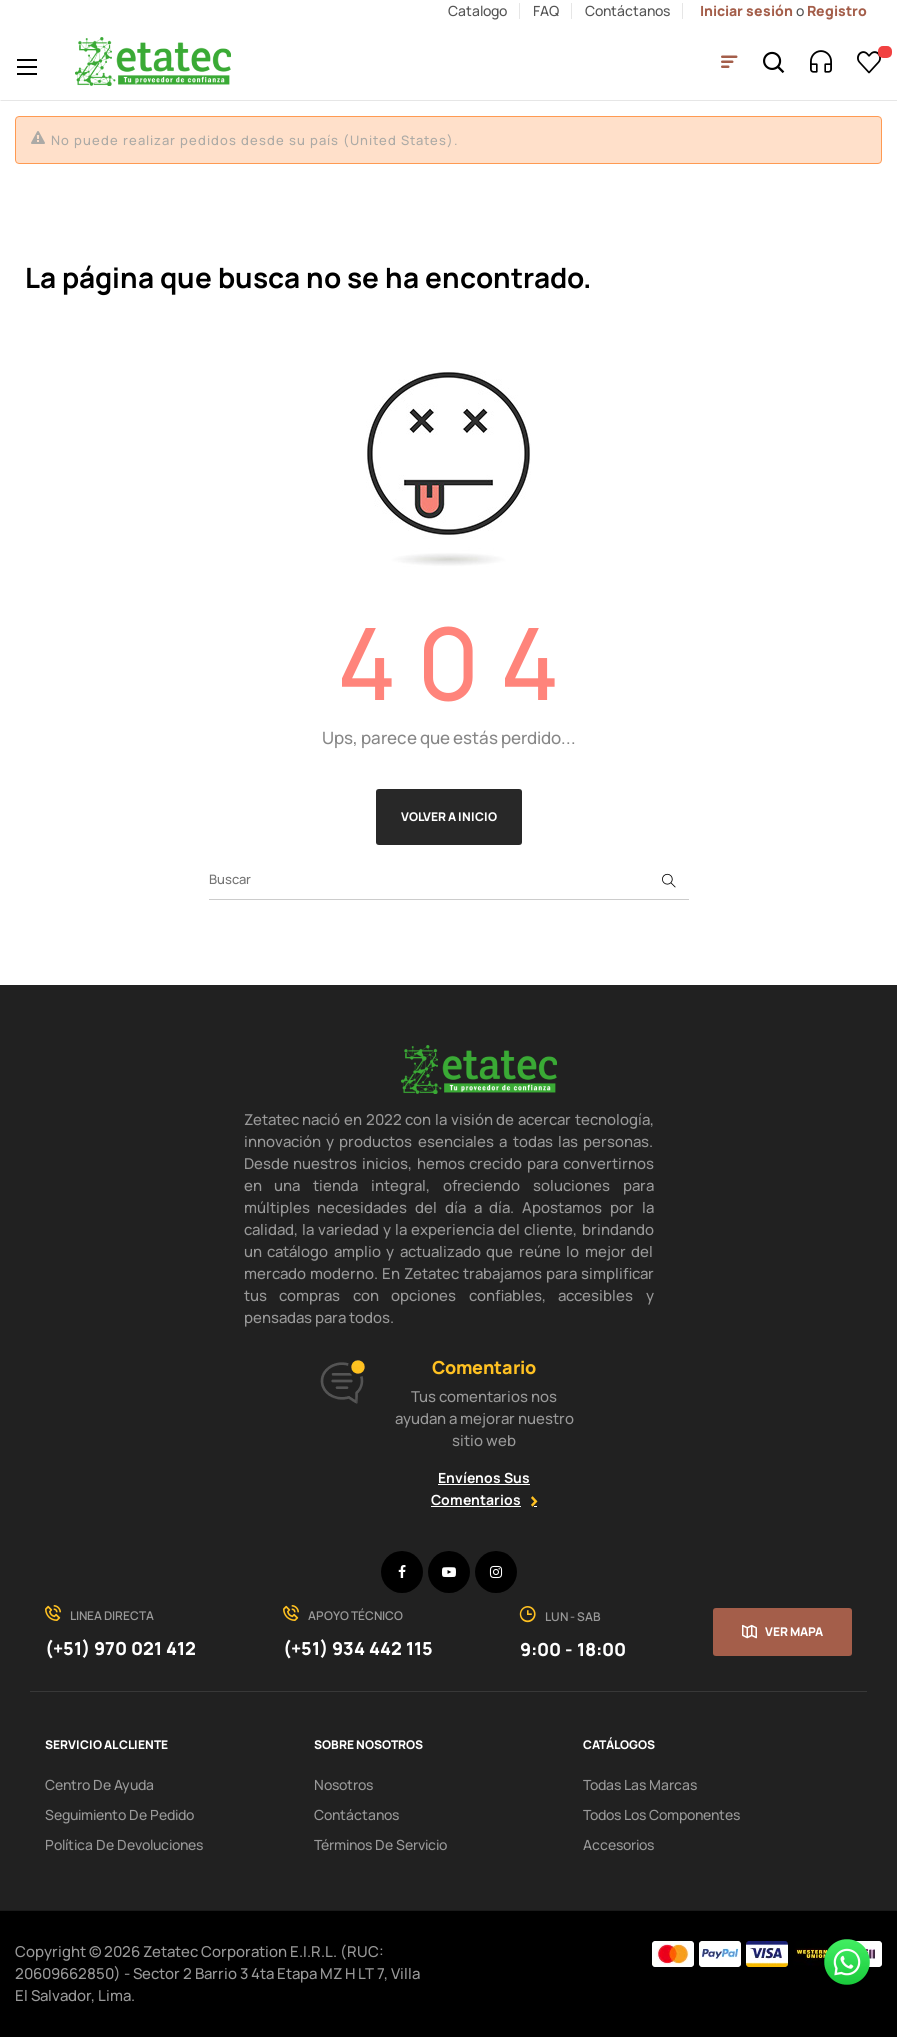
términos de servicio (380, 1844)
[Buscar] (449, 880)
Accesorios (618, 1844)
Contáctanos (627, 10)
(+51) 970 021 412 (120, 1648)
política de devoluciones (124, 1844)
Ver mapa (794, 1631)
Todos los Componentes (661, 1814)
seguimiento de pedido (119, 1814)
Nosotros (343, 1784)
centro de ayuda (99, 1784)
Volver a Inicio (449, 816)
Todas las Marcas (640, 1784)
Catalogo (477, 10)
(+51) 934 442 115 (358, 1648)
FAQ (546, 10)
